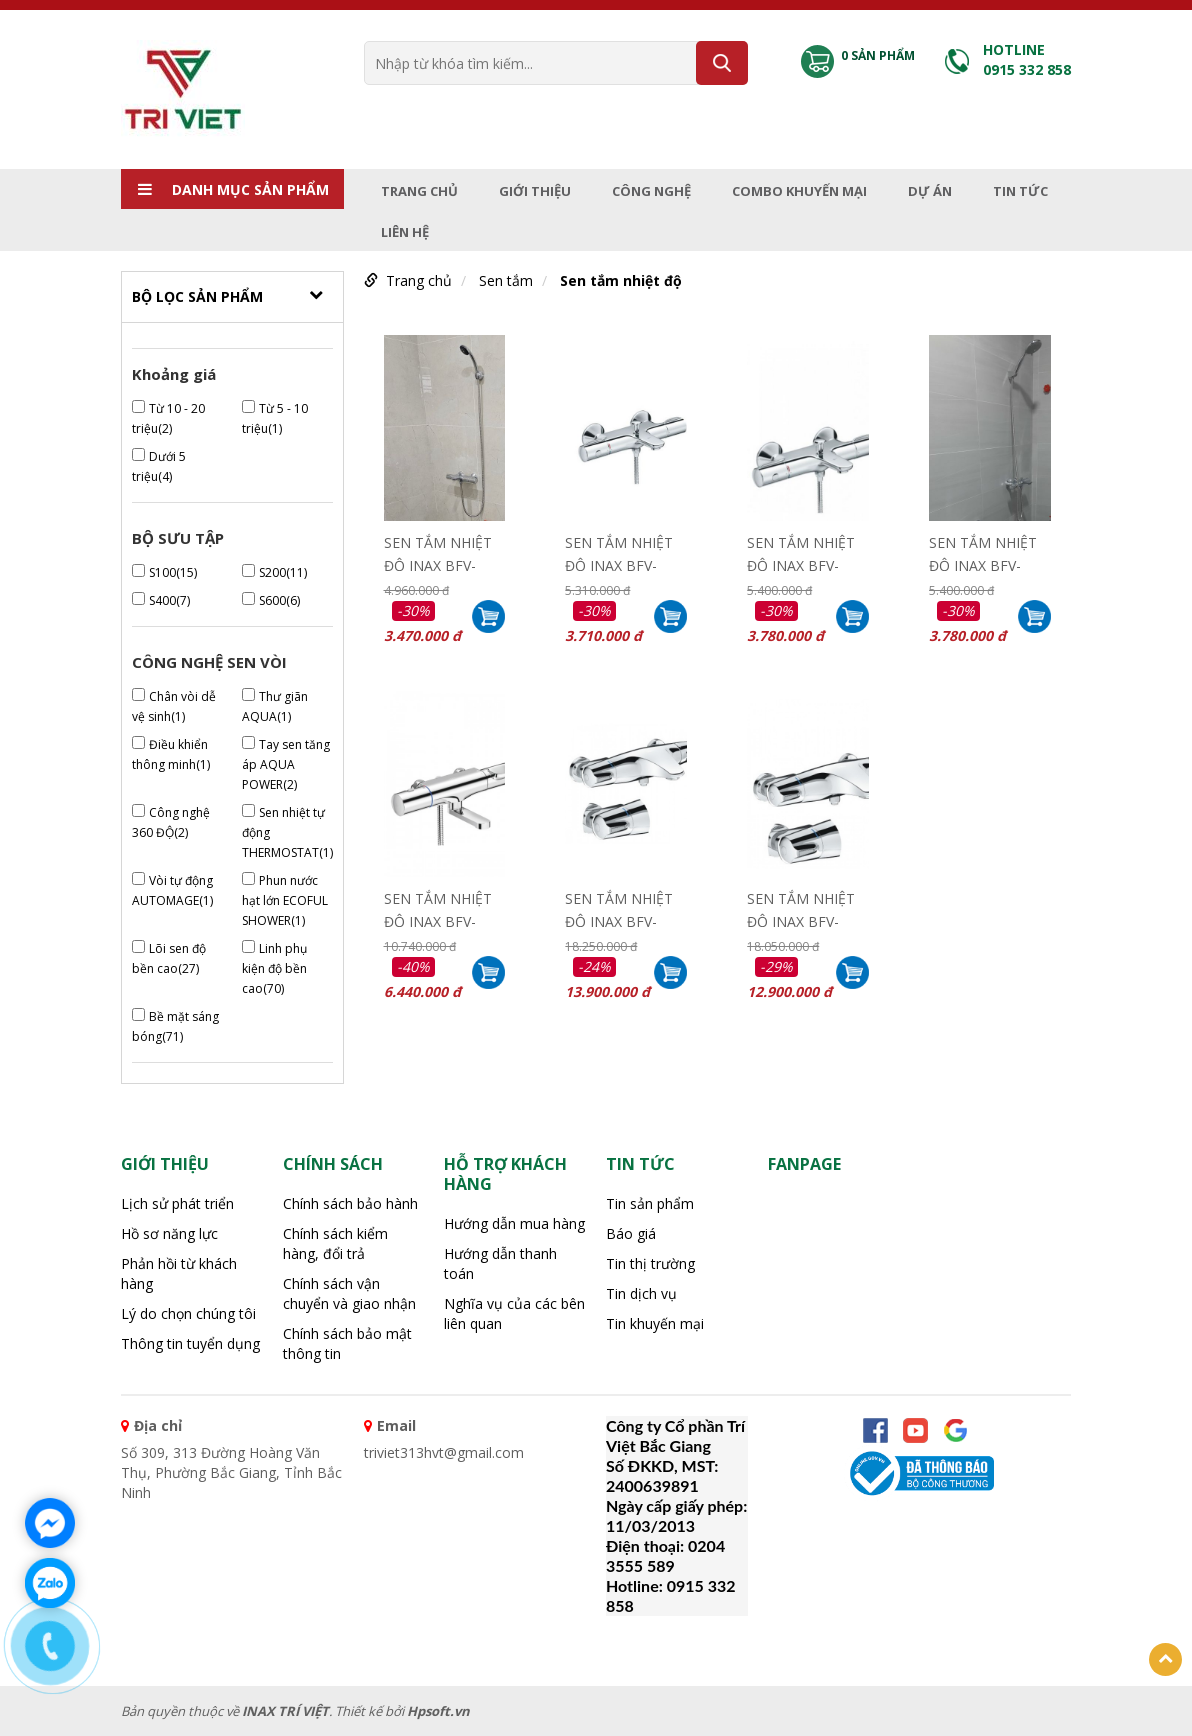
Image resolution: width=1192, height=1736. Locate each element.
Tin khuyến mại (655, 1323)
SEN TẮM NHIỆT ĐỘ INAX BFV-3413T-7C (619, 552)
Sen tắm (506, 280)
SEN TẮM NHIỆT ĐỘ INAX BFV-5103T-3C (801, 908)
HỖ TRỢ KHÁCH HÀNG (505, 1174)
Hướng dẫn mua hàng (514, 1223)
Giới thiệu (535, 191)
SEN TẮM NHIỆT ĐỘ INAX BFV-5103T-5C (619, 908)
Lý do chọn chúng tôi (188, 1313)
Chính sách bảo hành (350, 1203)
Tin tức (1020, 191)
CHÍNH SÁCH (333, 1164)
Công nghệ (651, 191)
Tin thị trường (650, 1263)
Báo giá (631, 1233)
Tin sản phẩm (650, 1203)
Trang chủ (419, 191)
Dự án (930, 191)
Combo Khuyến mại (799, 191)
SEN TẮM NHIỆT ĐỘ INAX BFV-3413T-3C (983, 552)
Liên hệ (405, 232)
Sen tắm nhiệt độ (621, 280)
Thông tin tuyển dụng (190, 1343)
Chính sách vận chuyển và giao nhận (349, 1293)
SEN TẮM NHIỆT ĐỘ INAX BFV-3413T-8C (801, 552)
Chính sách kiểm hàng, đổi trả (335, 1243)
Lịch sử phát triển (177, 1203)
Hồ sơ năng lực (169, 1233)
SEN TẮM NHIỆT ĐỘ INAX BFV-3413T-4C (438, 552)
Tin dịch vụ (641, 1293)
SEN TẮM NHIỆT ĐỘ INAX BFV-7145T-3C (438, 908)
